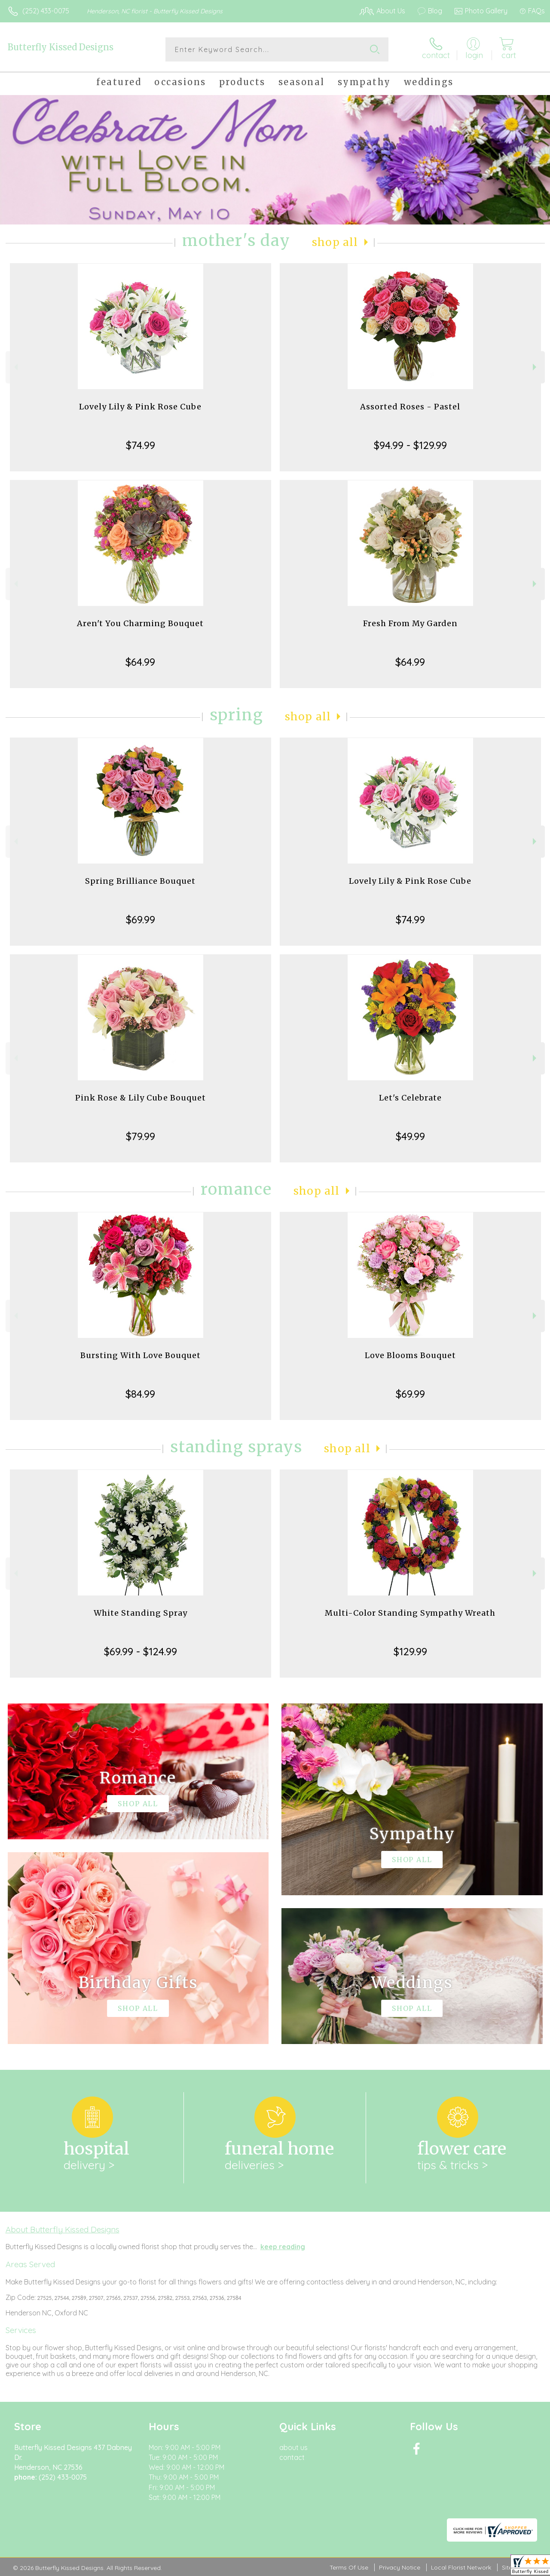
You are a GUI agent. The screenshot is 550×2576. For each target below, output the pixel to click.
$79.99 (140, 1136)
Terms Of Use (349, 2567)
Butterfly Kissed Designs (60, 47)
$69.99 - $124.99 (140, 1651)
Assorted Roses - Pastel (410, 407)
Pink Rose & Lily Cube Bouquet (140, 1098)
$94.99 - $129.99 (410, 445)
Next (535, 367)
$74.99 (140, 445)
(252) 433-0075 (45, 10)
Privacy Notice (399, 2567)
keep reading (282, 2246)
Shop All (335, 242)
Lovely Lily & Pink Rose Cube (140, 407)
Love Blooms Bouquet (410, 1355)
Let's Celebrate (410, 1098)
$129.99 (410, 1651)
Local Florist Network (461, 2567)
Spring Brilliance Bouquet (140, 881)
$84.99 (140, 1393)
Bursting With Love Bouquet (140, 1355)
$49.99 (410, 1136)
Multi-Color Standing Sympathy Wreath (410, 1613)
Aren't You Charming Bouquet (140, 623)
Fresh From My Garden (410, 623)
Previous (15, 367)
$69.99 (140, 919)
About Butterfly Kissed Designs (62, 2229)
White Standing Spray (140, 1613)
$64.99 (140, 661)
